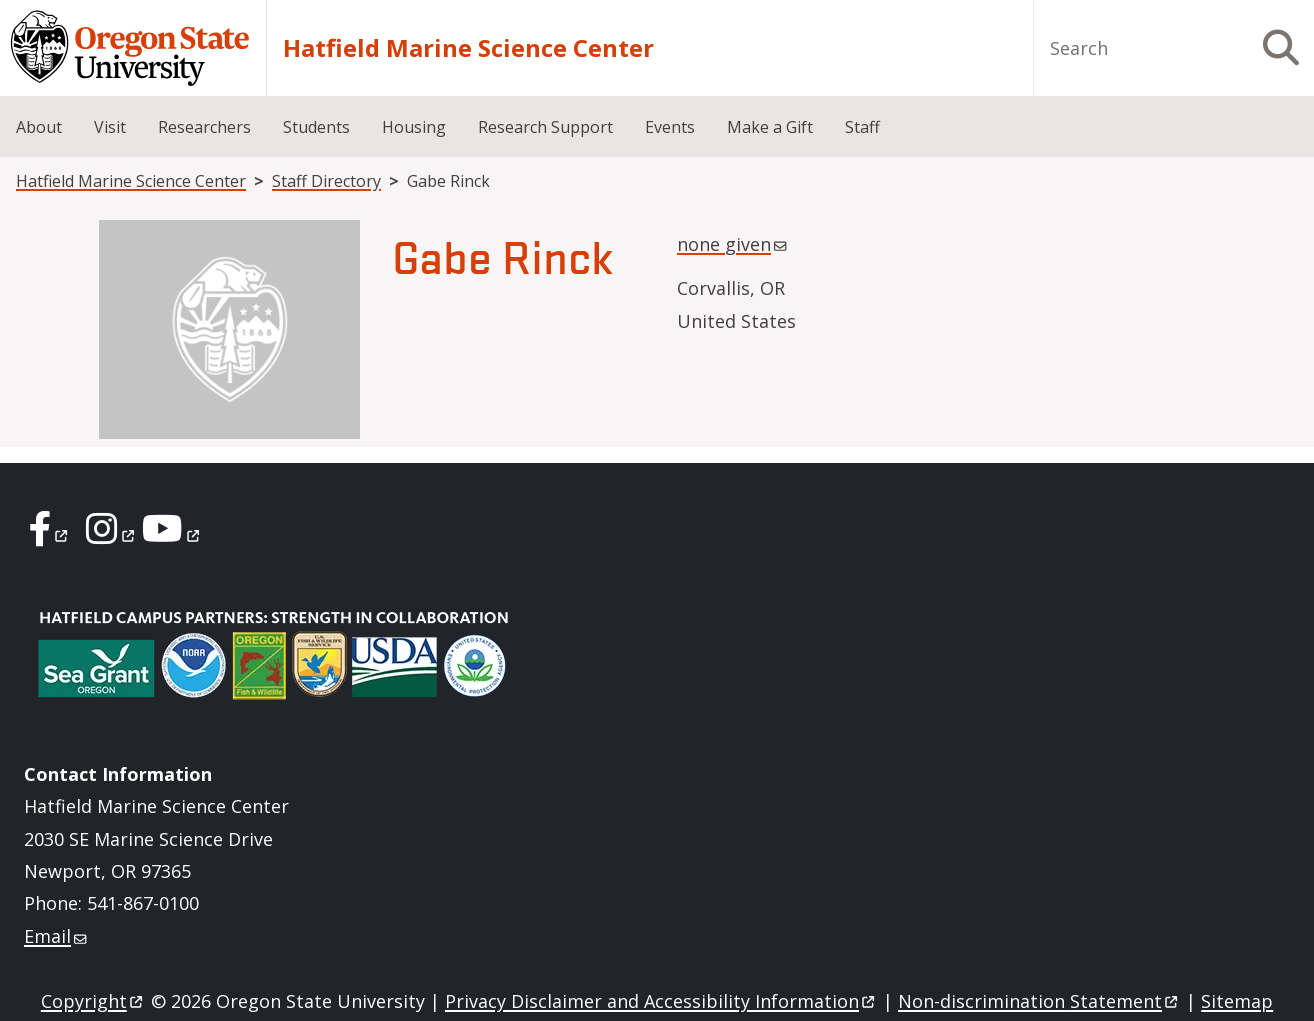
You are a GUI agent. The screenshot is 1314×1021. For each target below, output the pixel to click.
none (733, 244)
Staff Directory (326, 181)
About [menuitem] (39, 127)
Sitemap (1237, 1001)
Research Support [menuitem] (545, 127)
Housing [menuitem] (414, 127)
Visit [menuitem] (110, 127)
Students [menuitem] (316, 127)
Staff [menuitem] (862, 127)
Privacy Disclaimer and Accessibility (661, 1001)
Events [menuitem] (670, 127)
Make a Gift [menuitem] (770, 127)
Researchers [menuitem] (204, 127)
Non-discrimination (1039, 1001)
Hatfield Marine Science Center (468, 48)
